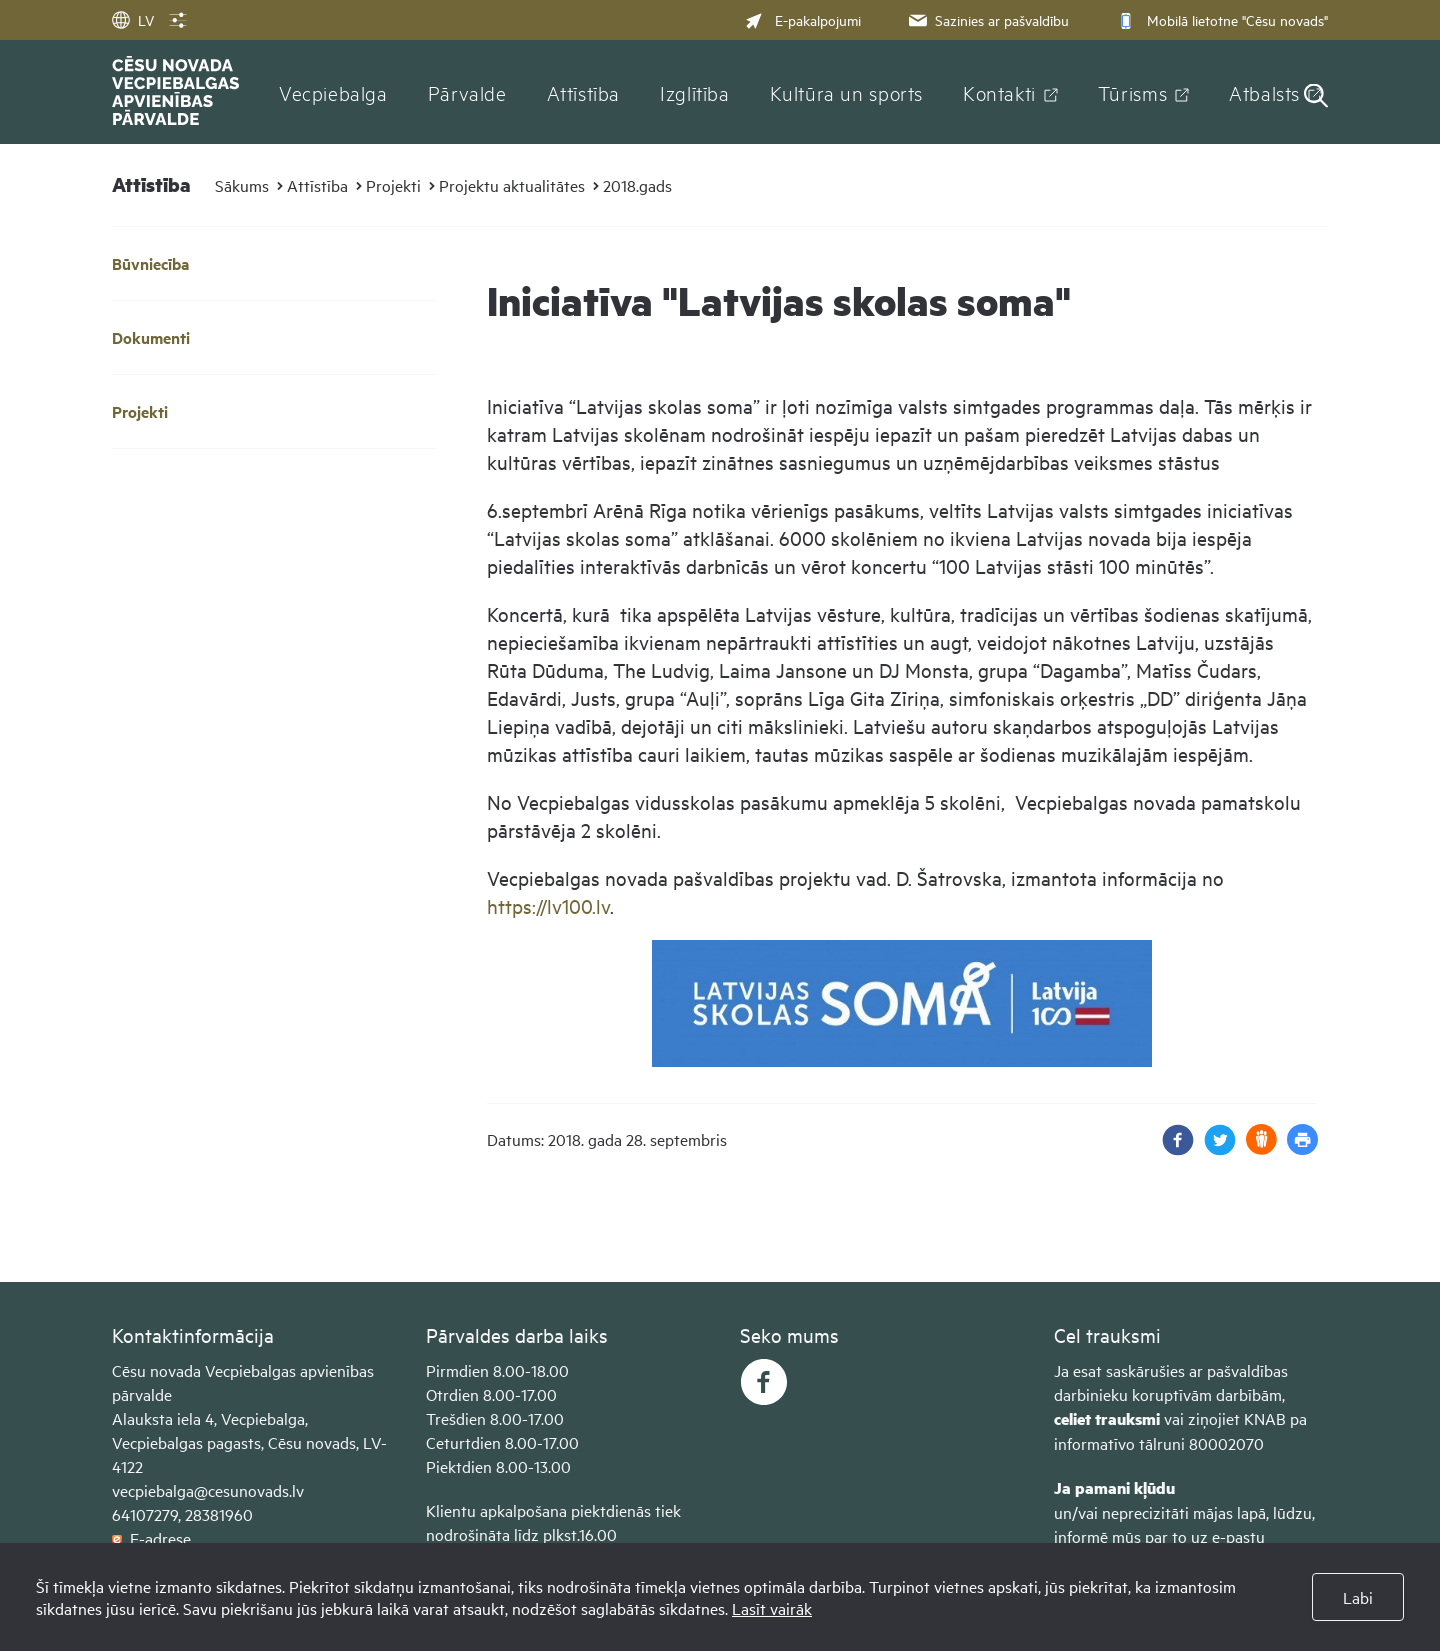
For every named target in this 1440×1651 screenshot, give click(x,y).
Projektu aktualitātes (512, 185)
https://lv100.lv (548, 905)
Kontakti (999, 92)
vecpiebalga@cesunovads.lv (208, 1490)
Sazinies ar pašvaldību (987, 19)
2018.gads (637, 185)
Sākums (242, 185)
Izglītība (695, 92)
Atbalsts (1264, 92)
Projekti (393, 185)
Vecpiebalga (333, 92)
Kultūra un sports (846, 92)
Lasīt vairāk (772, 1608)
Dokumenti (151, 337)
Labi (1358, 1597)
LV (133, 19)
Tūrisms (1132, 92)
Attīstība (584, 92)
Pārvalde (467, 92)
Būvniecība (150, 263)
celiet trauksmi (1107, 1418)
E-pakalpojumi (803, 19)
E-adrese (151, 1538)
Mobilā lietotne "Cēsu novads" (1220, 19)
